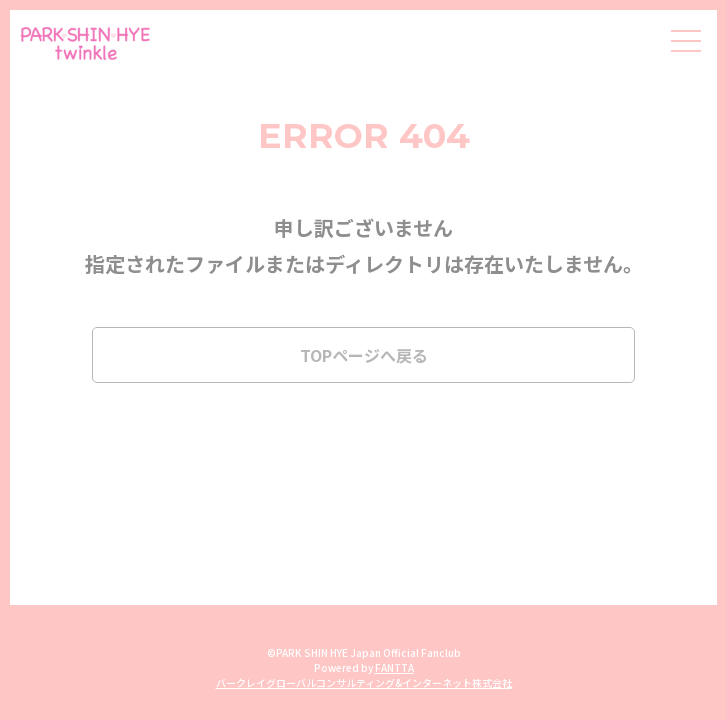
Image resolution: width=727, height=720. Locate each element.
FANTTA (394, 667)
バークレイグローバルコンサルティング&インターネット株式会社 (364, 682)
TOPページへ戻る (364, 355)
